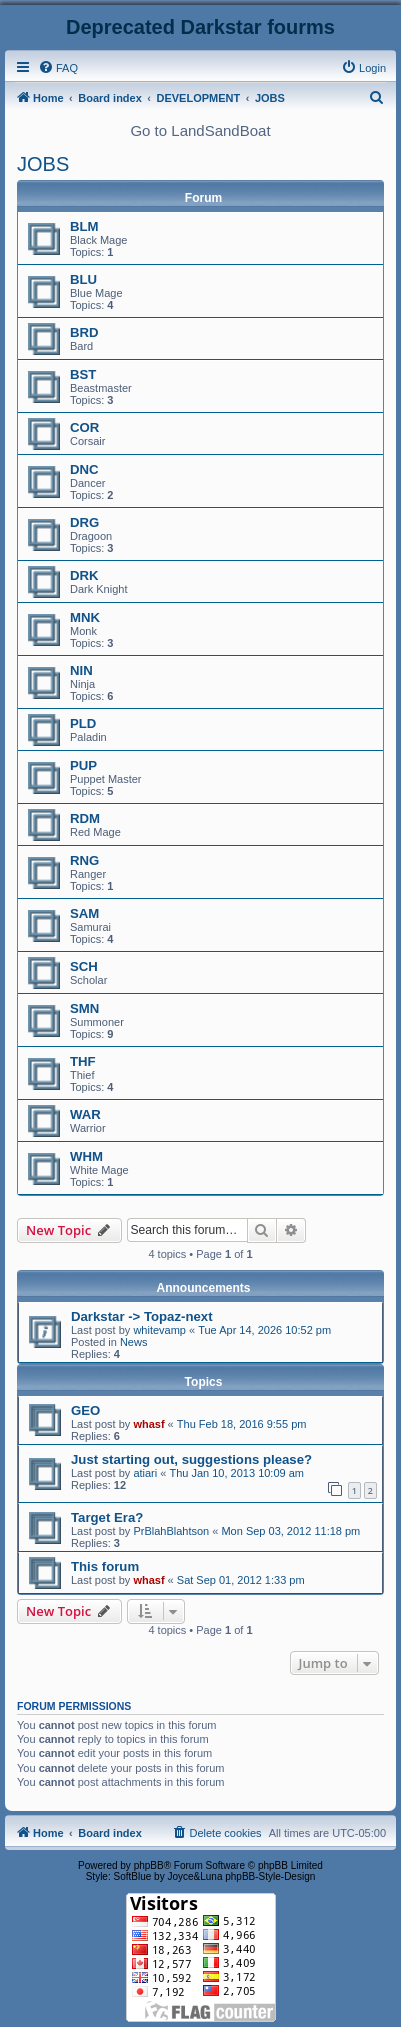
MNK (85, 617)
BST (83, 374)
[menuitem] (58, 68)
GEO (85, 1410)
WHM (86, 1156)
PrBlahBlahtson (171, 1531)
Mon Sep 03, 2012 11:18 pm (290, 1531)
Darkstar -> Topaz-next (142, 1316)
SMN (84, 1008)
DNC (84, 469)
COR (84, 427)
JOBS (43, 164)
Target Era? (107, 1517)
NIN (81, 670)
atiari (145, 1473)
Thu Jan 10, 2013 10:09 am (236, 1473)
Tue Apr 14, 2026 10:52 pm (264, 1330)
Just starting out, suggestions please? (191, 1459)
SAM (84, 913)
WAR (85, 1114)
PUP (83, 765)
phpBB (149, 1865)
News (134, 1342)
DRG (84, 522)
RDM (85, 818)
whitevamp (159, 1330)
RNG (84, 860)
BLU (83, 279)
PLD (83, 723)
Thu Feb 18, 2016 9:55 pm (242, 1424)
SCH (84, 966)
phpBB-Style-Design (270, 1876)
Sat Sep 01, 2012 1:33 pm (241, 1580)
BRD (84, 332)
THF (83, 1061)
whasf (148, 1424)
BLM (84, 226)
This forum (105, 1566)
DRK (84, 575)
